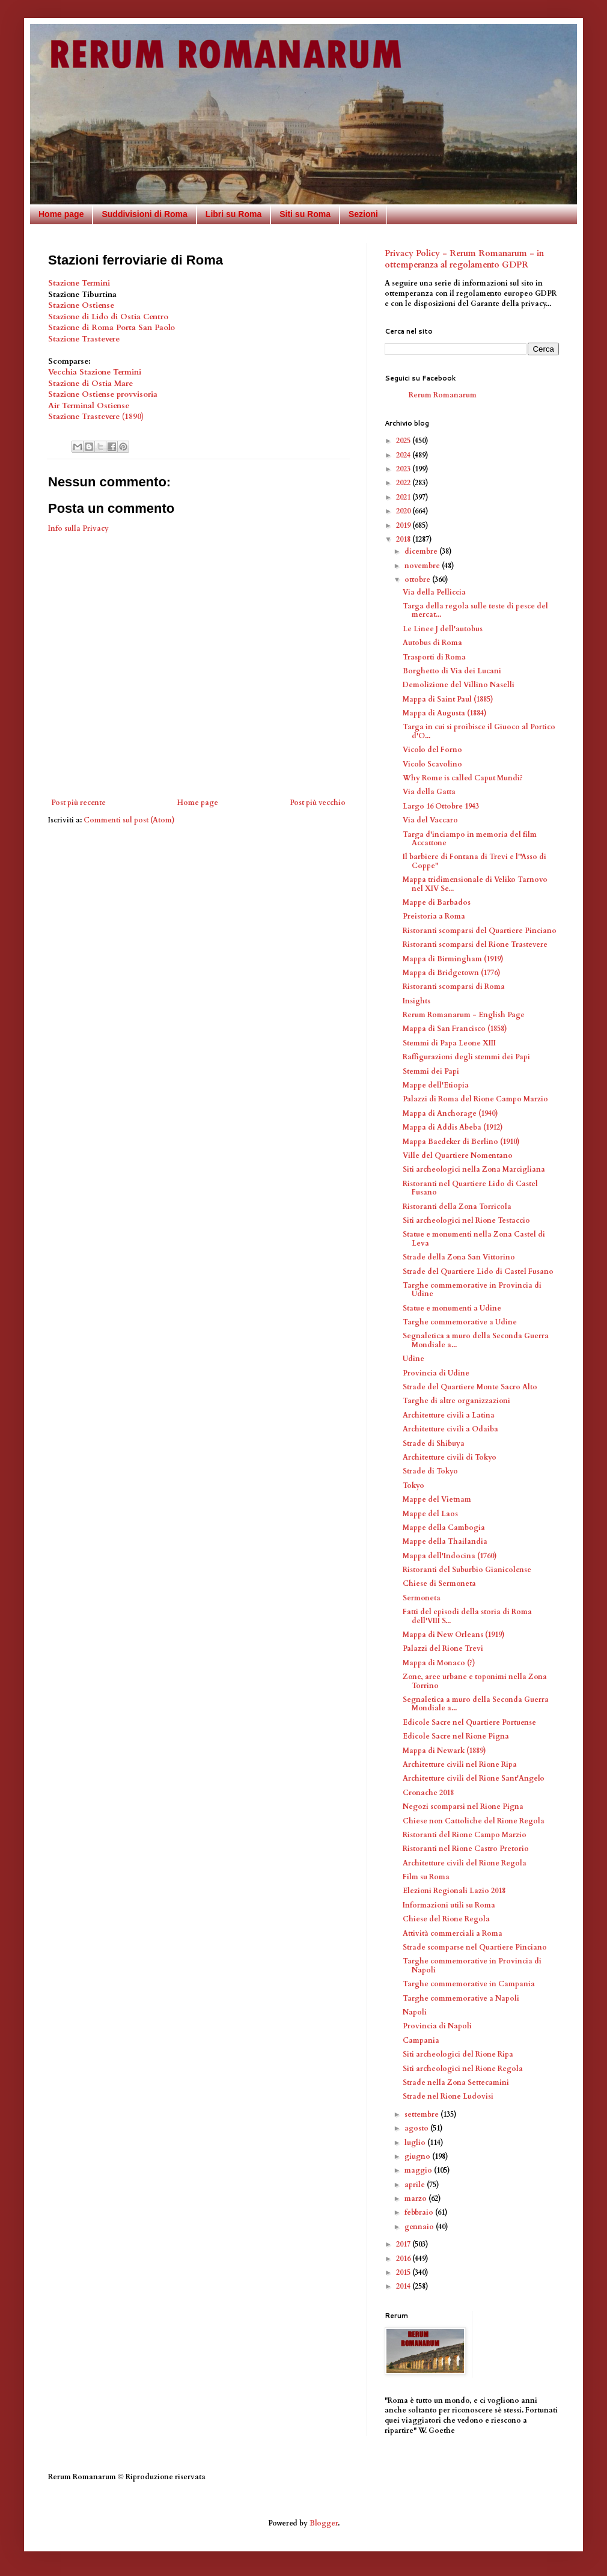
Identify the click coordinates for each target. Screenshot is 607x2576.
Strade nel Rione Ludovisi (448, 2096)
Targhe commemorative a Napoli (461, 1998)
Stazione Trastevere (84, 339)
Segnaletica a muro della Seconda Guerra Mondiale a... (476, 1340)
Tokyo (413, 1485)
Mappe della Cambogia (444, 1527)
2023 (404, 469)
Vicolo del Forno (432, 749)
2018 (404, 539)
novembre (423, 566)
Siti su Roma (305, 214)
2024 (404, 455)
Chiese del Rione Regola (446, 1919)
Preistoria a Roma (434, 916)
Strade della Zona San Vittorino (459, 1257)
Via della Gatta (429, 792)
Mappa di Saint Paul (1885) (448, 699)
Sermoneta (422, 1598)
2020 (404, 511)
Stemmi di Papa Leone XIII (449, 1043)
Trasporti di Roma (434, 657)
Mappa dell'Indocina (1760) (450, 1556)
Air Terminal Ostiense (88, 405)
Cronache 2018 (428, 1792)
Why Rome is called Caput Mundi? (463, 778)
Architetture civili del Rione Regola (464, 1863)
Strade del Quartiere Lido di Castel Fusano (478, 1271)
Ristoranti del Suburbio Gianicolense (467, 1569)
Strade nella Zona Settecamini (456, 2082)
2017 (404, 2244)
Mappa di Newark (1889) (444, 1750)
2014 (404, 2286)
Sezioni (363, 214)
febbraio (419, 2212)
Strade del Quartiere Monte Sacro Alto (470, 1387)
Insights (416, 1001)
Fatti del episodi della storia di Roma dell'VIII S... (467, 1616)
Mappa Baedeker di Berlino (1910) (461, 1141)
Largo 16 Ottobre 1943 (441, 806)
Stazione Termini (79, 283)
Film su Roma (426, 1877)
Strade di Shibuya (434, 1443)
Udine (413, 1358)
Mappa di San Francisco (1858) (455, 1028)
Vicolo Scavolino (432, 764)
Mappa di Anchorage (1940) (450, 1113)
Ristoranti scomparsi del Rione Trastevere (475, 944)
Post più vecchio (318, 802)
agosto (417, 2128)
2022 (404, 483)
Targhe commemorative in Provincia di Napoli (472, 1965)
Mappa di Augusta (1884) (445, 713)
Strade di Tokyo (430, 1471)
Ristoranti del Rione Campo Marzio (464, 1835)
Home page (61, 214)
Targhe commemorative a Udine (460, 1322)
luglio (415, 2142)
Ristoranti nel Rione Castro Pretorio (466, 1848)
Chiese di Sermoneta (439, 1583)
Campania (421, 2040)
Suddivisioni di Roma (144, 214)
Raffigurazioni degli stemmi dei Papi (466, 1057)
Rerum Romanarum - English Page (464, 1015)
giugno (418, 2156)
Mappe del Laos (430, 1514)
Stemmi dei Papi (431, 1071)
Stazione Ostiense (82, 305)
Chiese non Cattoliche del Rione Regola (473, 1821)
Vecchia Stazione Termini (94, 372)
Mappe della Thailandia (445, 1541)
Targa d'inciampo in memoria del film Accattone (470, 839)
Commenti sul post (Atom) (129, 820)
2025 (404, 440)
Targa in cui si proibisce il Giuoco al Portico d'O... (479, 731)
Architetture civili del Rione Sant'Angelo (473, 1778)
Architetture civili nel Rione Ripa (460, 1764)
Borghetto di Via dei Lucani (452, 671)
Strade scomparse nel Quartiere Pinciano (475, 1947)
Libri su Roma (233, 214)
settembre (422, 2114)
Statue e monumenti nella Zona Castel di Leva (474, 1238)
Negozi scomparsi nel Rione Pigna (463, 1806)
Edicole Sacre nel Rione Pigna (456, 1736)
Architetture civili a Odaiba (450, 1429)
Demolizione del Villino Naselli (458, 685)
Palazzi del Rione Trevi (443, 1648)
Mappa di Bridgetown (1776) (452, 972)
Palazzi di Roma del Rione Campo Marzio (475, 1099)
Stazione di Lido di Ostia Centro (108, 316)
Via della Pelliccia (434, 592)
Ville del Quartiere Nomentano (458, 1155)
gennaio (420, 2227)
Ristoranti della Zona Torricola (457, 1206)
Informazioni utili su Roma (449, 1905)
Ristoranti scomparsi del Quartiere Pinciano (480, 930)
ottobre (418, 579)
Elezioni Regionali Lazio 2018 (454, 1890)
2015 (404, 2272)
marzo (416, 2198)
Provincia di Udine (436, 1373)
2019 (404, 525)
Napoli (415, 2012)
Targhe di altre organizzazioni (456, 1401)
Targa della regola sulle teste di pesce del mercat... (475, 610)
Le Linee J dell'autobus (443, 629)
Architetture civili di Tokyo (449, 1457)
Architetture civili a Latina (449, 1415)
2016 (404, 2258)
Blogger (324, 2523)
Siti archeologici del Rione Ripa (458, 2054)
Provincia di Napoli (437, 2026)
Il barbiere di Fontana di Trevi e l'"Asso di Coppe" (474, 861)
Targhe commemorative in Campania (469, 1984)
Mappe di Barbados (437, 902)
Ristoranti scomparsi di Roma (454, 986)
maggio (419, 2170)
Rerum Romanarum (443, 395)
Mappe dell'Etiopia (436, 1085)
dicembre (421, 551)
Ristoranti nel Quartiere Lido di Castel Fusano (470, 1188)
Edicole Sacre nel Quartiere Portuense (469, 1722)
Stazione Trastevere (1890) (96, 416)
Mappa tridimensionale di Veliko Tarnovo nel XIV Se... (475, 884)
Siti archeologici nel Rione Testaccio (466, 1220)
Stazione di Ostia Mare (90, 383)
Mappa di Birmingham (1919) (453, 959)
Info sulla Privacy (78, 528)
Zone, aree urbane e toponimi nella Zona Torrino (475, 1681)
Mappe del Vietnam (437, 1499)
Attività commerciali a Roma (452, 1933)
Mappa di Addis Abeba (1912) (453, 1127)
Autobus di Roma (432, 642)
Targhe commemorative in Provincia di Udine (472, 1289)
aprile (415, 2184)
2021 (404, 497)
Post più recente (78, 802)
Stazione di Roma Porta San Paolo (111, 327)
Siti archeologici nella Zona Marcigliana (474, 1169)
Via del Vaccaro (430, 820)
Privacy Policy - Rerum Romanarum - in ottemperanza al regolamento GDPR (464, 259)
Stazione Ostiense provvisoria (102, 394)
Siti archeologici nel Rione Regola (463, 2068)
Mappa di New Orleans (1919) (454, 1634)
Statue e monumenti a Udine (452, 1308)
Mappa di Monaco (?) (439, 1663)
